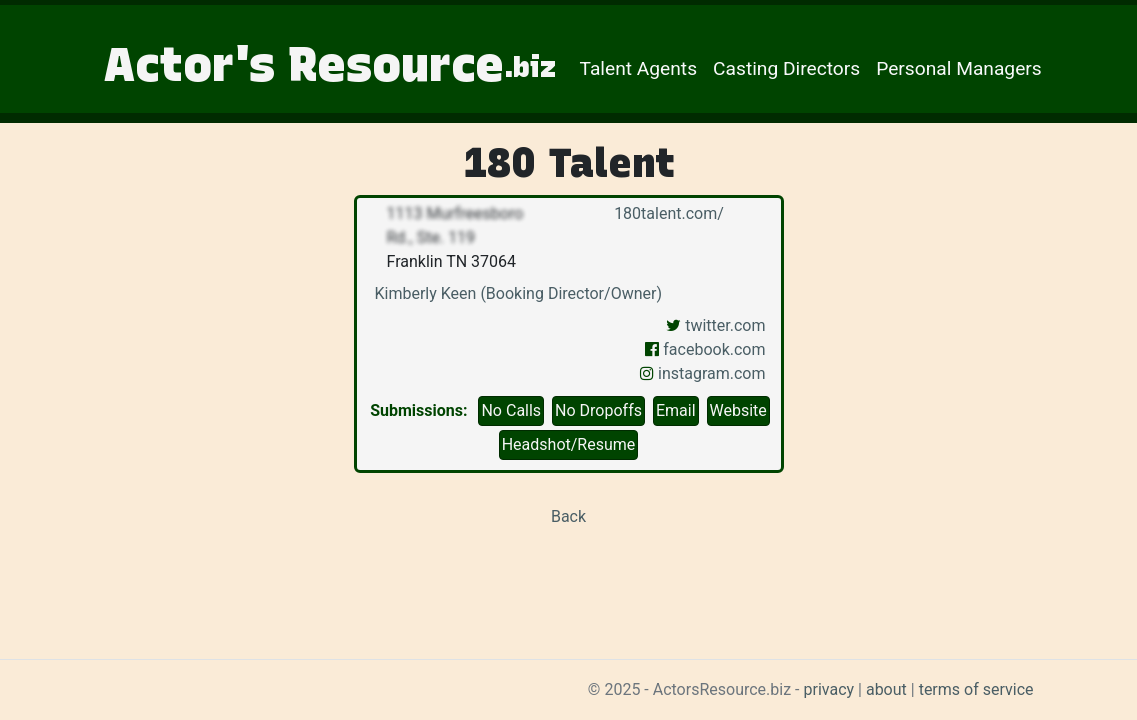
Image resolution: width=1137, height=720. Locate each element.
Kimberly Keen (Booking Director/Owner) (518, 293)
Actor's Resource (330, 64)
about (886, 689)
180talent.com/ (667, 213)
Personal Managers (959, 68)
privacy (829, 689)
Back (568, 516)
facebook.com (705, 349)
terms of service (976, 689)
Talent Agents (639, 68)
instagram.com (702, 373)
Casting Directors (786, 68)
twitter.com (715, 325)
